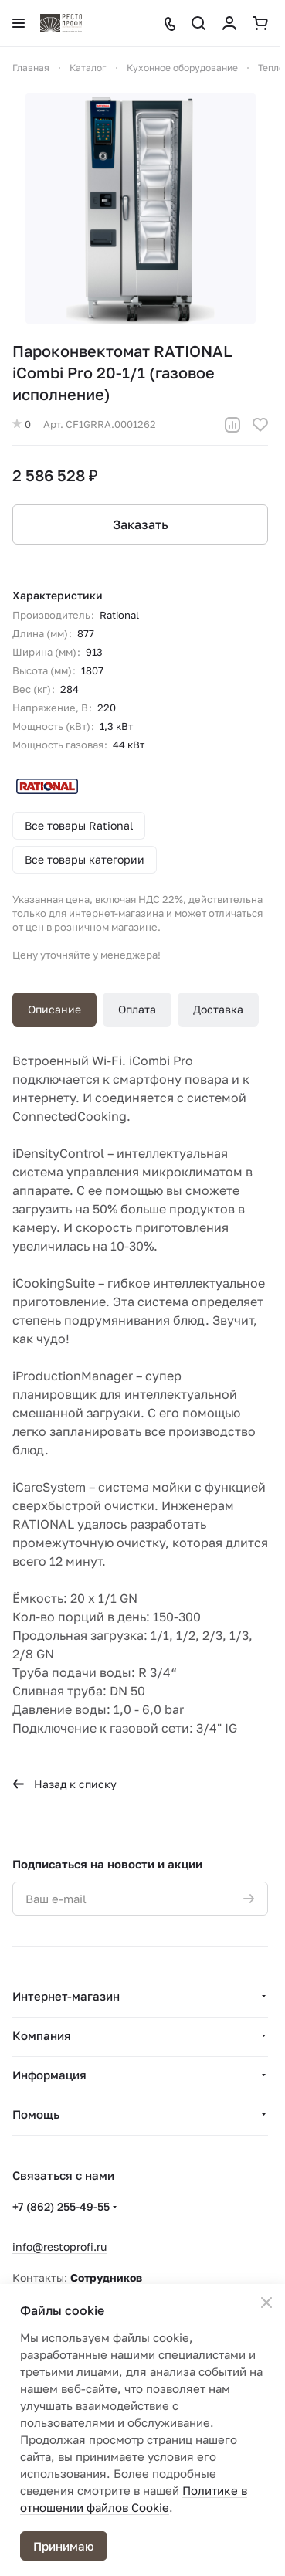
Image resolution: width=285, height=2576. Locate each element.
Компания (41, 2035)
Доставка (218, 1009)
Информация (49, 2075)
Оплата (137, 1009)
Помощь (35, 2114)
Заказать (140, 524)
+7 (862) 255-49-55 (61, 2206)
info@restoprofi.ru (59, 2246)
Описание (54, 1009)
